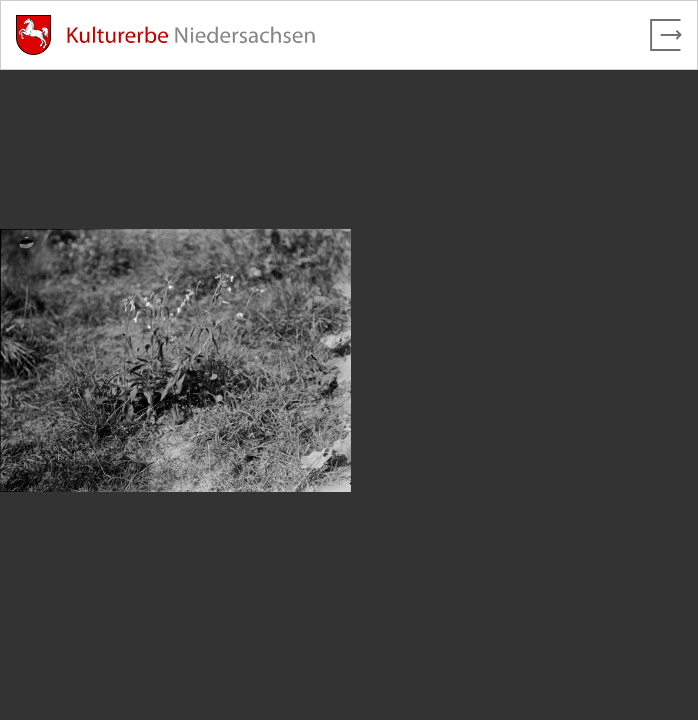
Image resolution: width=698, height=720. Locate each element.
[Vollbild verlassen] (666, 35)
